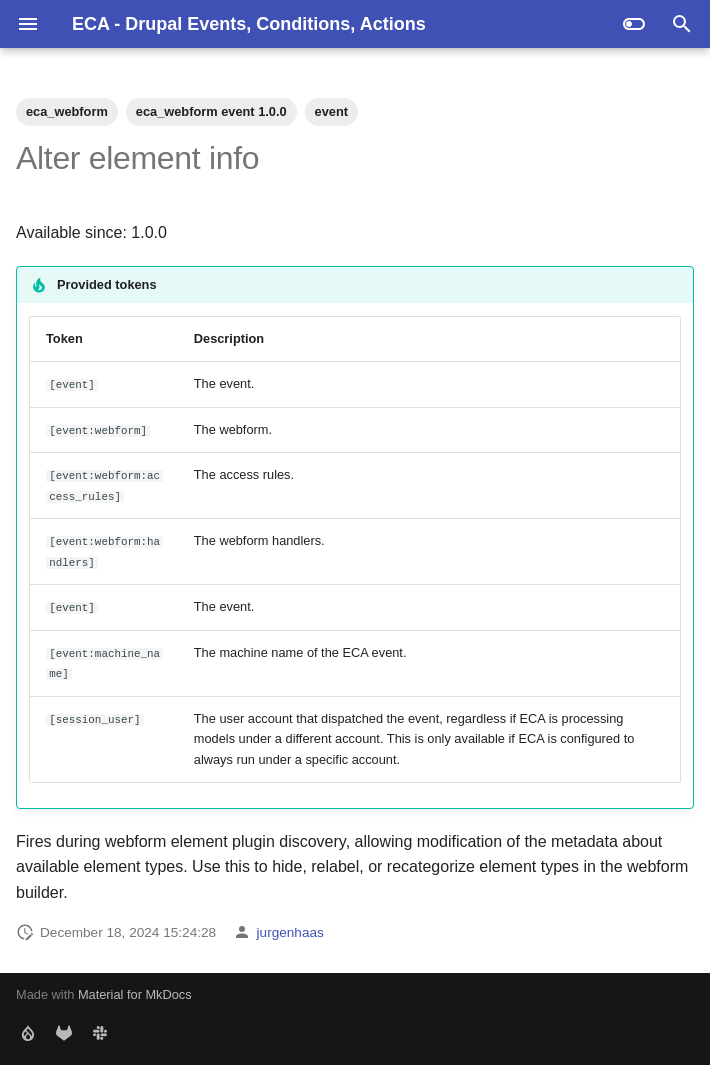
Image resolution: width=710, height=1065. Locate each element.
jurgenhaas (290, 932)
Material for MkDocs (135, 994)
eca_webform (67, 111)
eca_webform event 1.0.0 (211, 111)
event (331, 111)
